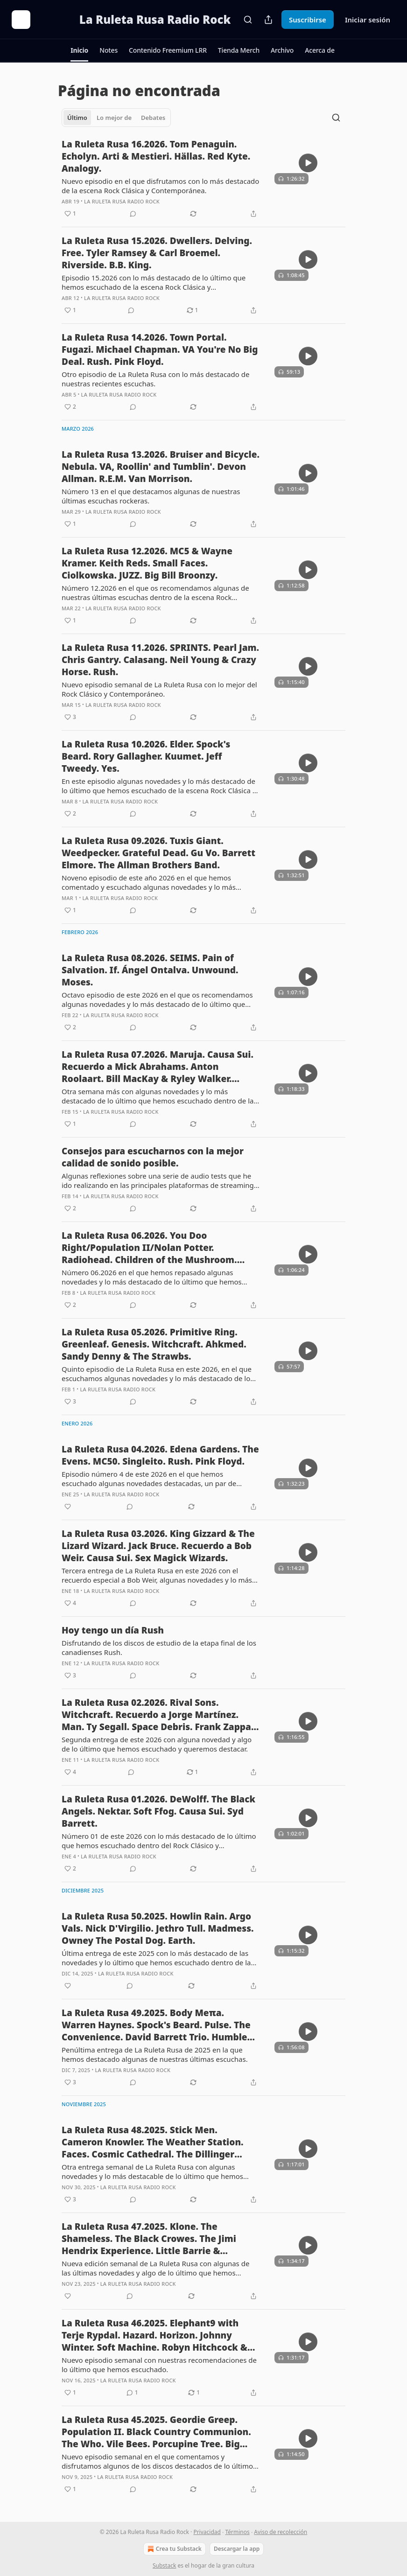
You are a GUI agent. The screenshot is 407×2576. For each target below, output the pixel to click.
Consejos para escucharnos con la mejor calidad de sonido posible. (153, 1157)
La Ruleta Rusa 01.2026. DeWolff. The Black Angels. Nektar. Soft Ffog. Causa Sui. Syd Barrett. (158, 1811)
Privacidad (207, 2532)
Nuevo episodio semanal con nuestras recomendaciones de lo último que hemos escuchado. (159, 2364)
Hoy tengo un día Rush (113, 1630)
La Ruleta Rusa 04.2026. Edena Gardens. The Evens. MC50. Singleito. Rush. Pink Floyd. (160, 1455)
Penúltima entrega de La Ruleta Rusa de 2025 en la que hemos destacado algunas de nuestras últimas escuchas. (155, 2054)
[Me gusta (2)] (70, 406)
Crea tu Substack (174, 2549)
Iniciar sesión (367, 19)
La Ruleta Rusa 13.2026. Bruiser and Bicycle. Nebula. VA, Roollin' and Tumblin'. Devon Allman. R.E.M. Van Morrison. (161, 466)
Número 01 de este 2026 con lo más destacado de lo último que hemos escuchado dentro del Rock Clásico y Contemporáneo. (159, 1840)
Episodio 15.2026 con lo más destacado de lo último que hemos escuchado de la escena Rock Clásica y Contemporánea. (154, 282)
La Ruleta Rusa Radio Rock (122, 201)
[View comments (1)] (132, 2392)
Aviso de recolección (280, 2532)
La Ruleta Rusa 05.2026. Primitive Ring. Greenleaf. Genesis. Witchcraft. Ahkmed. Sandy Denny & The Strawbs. (154, 1344)
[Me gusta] (68, 1506)
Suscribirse (307, 19)
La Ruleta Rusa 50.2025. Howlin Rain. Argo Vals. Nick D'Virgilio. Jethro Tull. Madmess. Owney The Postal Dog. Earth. (157, 1928)
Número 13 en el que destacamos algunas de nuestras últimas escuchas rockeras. (151, 496)
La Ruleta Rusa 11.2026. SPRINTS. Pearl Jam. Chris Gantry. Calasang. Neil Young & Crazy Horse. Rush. (160, 660)
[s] (308, 163)
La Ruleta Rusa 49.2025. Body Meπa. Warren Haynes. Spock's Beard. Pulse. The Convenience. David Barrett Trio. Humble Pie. (156, 2025)
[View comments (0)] (133, 213)
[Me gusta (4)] (70, 1603)
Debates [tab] (153, 117)
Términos (237, 2532)
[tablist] (116, 117)
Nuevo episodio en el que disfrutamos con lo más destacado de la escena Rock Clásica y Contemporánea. (160, 185)
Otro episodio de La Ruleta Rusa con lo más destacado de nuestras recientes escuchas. (155, 379)
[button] (79, 50)
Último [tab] (77, 117)
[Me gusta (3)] (70, 717)
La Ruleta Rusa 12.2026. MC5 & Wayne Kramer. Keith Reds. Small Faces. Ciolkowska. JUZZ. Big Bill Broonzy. (147, 563)
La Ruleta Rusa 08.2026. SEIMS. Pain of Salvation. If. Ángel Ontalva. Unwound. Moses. (150, 970)
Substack (164, 2565)
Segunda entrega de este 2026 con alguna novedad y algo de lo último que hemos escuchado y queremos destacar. (157, 1744)
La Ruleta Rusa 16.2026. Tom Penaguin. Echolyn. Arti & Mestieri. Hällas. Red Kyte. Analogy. (156, 156)
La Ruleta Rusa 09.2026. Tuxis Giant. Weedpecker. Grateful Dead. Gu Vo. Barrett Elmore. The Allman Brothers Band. (158, 853)
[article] (203, 178)
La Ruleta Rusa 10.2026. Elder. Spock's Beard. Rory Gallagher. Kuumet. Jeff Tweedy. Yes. (146, 756)
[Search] (248, 19)
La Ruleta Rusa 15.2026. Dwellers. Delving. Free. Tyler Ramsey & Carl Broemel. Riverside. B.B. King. (157, 253)
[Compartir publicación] (268, 19)
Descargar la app (237, 2549)
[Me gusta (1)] (70, 213)
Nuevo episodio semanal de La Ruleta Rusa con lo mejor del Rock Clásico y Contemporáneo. (159, 689)
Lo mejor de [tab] (114, 117)
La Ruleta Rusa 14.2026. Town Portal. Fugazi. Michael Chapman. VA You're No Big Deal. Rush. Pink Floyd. (160, 349)
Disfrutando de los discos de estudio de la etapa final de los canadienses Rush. (159, 1647)
